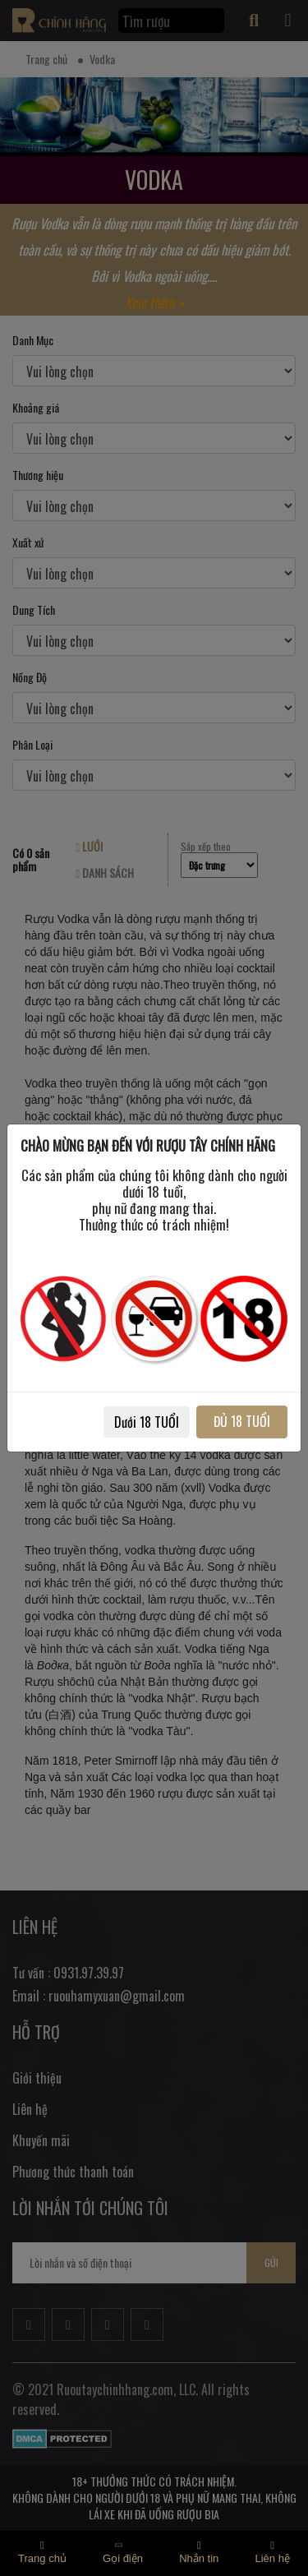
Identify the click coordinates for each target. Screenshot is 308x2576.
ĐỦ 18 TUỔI (242, 1421)
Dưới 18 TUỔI (146, 1422)
